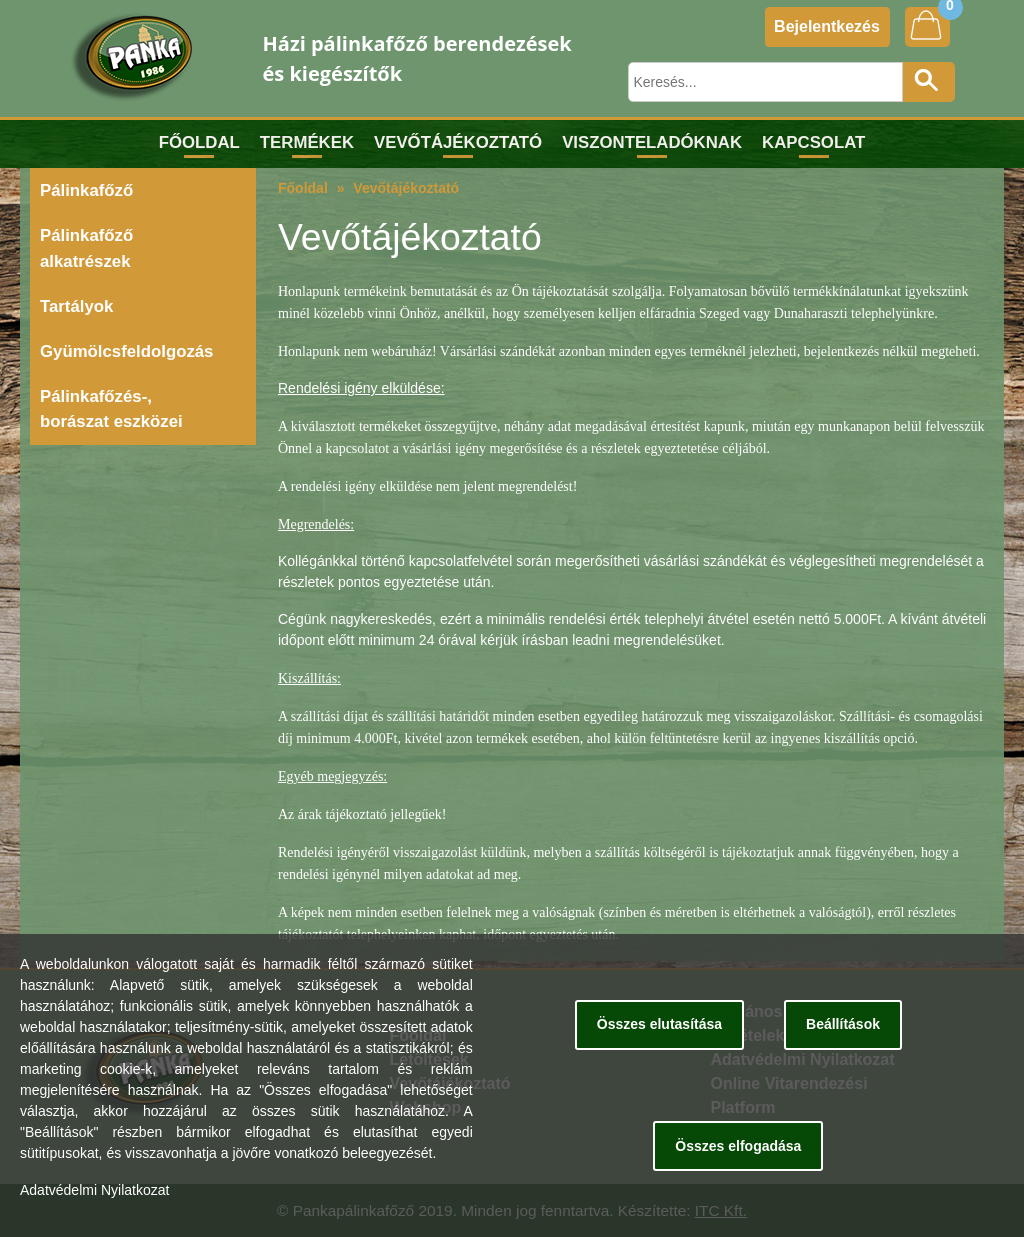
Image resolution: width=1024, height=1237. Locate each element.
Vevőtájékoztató (458, 142)
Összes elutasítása (659, 1024)
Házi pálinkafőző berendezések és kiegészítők (417, 58)
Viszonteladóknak (652, 142)
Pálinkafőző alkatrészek (86, 248)
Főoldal (199, 142)
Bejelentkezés (827, 26)
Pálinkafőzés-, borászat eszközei (111, 409)
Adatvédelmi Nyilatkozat (94, 1190)
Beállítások (843, 1024)
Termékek (307, 142)
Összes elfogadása (738, 1146)
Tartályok (76, 306)
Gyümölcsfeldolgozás (126, 351)
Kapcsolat (813, 142)
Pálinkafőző (86, 190)
